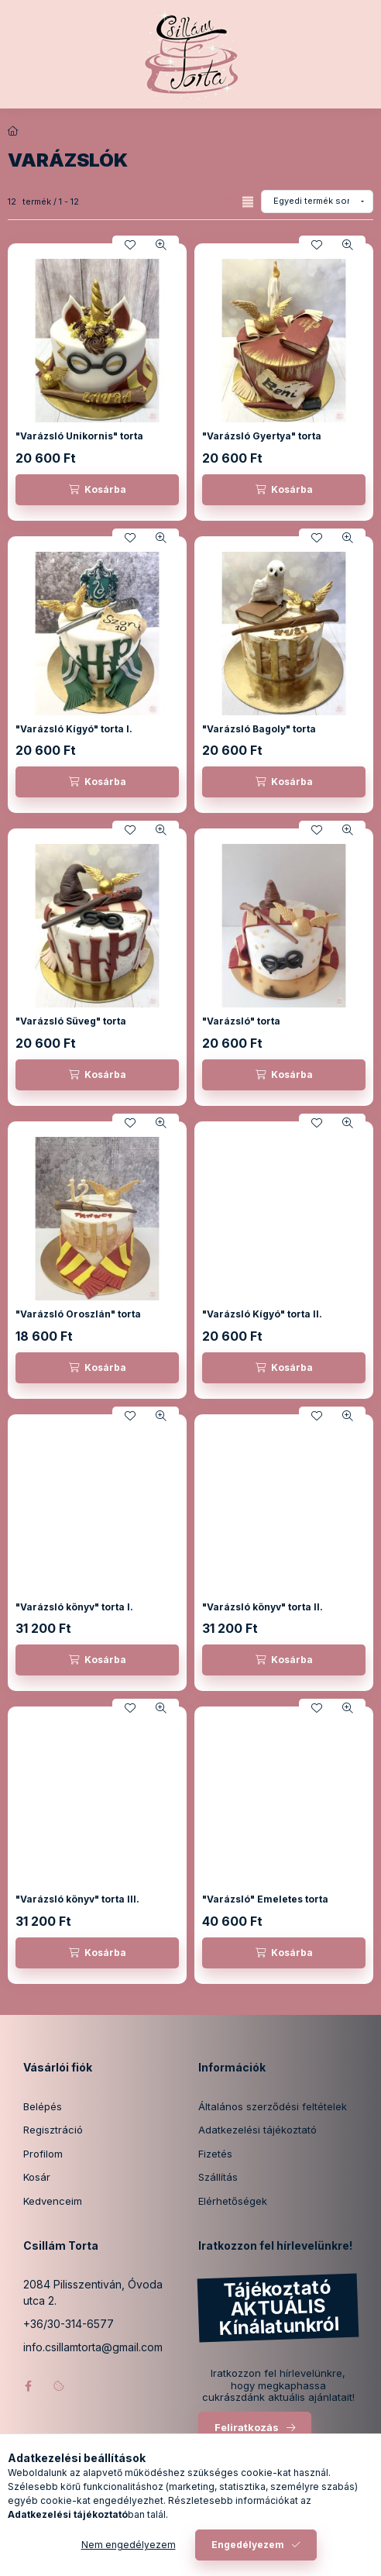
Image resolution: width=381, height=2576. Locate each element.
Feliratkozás (247, 2427)
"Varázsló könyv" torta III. (77, 1899)
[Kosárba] (97, 489)
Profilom (43, 2153)
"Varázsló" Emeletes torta (265, 1899)
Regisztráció (53, 2129)
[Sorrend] (317, 201)
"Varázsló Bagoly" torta (259, 729)
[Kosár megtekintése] (254, 2556)
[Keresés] (166, 2556)
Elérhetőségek (232, 2201)
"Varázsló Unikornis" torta (79, 436)
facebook (27, 2386)
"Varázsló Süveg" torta (70, 1021)
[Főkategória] (13, 131)
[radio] (247, 202)
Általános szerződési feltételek (272, 2106)
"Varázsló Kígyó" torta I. (73, 729)
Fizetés (215, 2153)
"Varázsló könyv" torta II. (262, 1607)
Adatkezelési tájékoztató (257, 2129)
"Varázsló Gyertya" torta (261, 436)
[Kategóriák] (127, 2556)
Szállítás (218, 2177)
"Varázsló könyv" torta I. (74, 1607)
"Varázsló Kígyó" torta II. (262, 1314)
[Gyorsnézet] (161, 245)
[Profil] (205, 2556)
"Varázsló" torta (241, 1021)
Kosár (36, 2177)
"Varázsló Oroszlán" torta (78, 1314)
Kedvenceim (52, 2201)
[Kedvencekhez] (130, 245)
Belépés (42, 2106)
